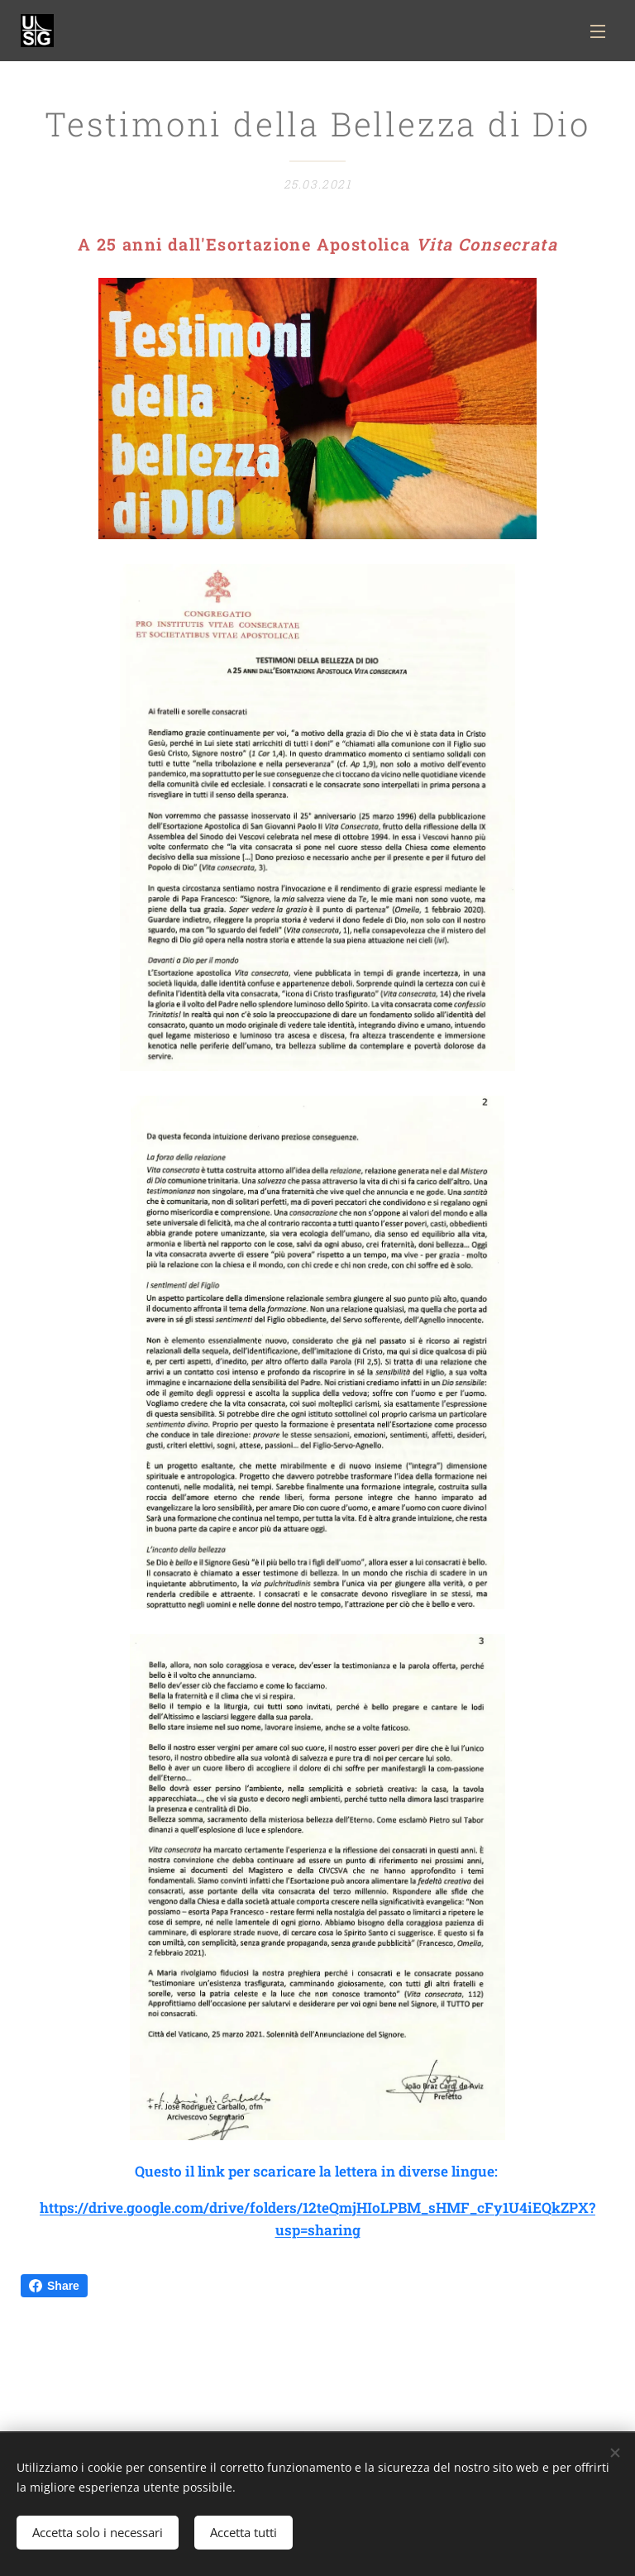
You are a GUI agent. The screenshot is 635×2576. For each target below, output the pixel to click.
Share (54, 2285)
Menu (597, 31)
